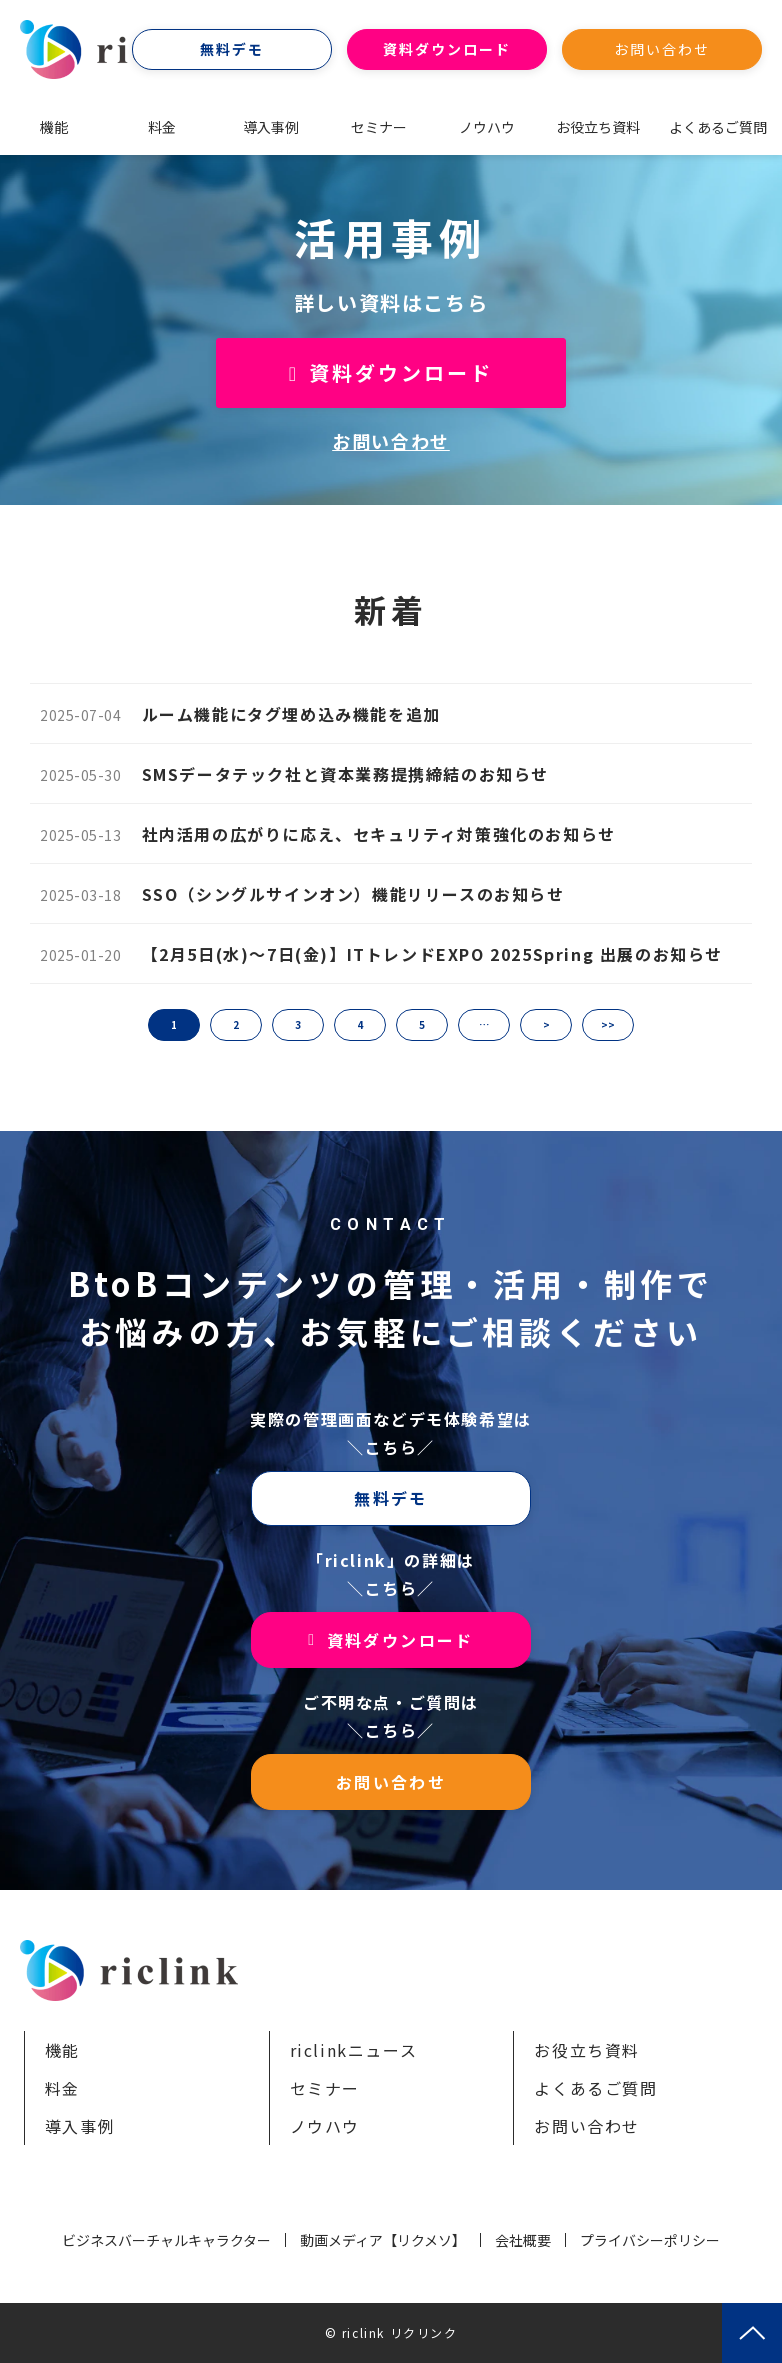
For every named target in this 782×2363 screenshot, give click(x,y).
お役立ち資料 (598, 127)
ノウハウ (487, 127)
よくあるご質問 (718, 127)
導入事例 (271, 127)
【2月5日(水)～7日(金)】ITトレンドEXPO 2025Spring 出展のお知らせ (432, 954)
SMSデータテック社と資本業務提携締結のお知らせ (345, 774)
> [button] (546, 1024)
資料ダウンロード (447, 49)
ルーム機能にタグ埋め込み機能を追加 (291, 714)
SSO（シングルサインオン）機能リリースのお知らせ (353, 894)
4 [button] (360, 1024)
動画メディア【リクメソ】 (383, 2240)
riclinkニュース (354, 2050)
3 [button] (298, 1024)
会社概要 (523, 2240)
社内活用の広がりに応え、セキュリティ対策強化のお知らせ (379, 834)
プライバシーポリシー (650, 2240)
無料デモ (232, 49)
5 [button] (422, 1024)
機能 (54, 127)
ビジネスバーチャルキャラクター (166, 2240)
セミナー (379, 127)
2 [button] (236, 1024)
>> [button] (608, 1024)
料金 (162, 127)
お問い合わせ (662, 49)
